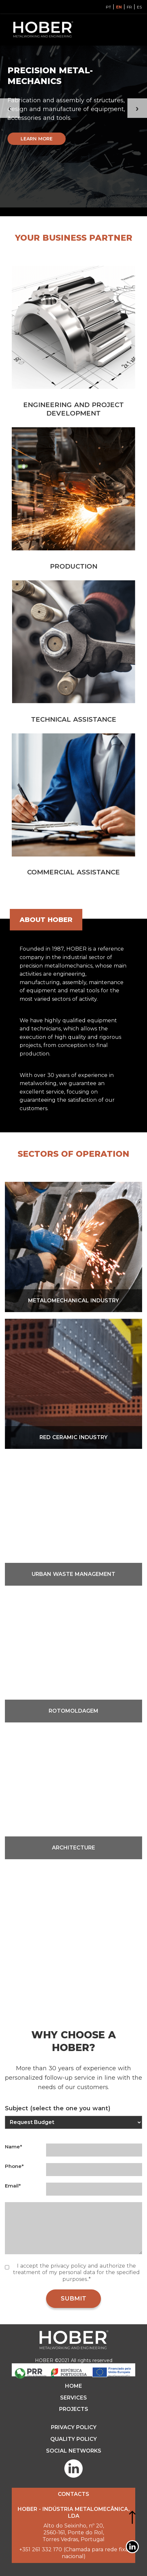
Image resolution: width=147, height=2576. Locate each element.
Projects (73, 2409)
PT (108, 7)
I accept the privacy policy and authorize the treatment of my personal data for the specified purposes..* (76, 2273)
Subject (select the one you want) (57, 2108)
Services (73, 2398)
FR (129, 7)
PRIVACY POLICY (73, 2427)
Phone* (14, 2166)
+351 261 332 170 (40, 2549)
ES (139, 7)
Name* (13, 2147)
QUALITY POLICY (73, 2439)
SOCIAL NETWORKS (73, 2451)
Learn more (37, 139)
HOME (73, 2386)
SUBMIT (73, 2298)
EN (119, 7)
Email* (13, 2186)
